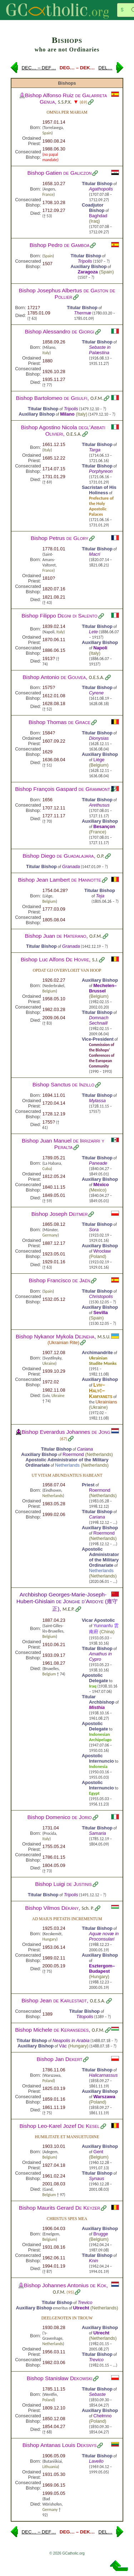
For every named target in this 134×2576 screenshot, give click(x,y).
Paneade (98, 1163)
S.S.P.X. (64, 102)
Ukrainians (106, 1402)
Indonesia (98, 1766)
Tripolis (85, 261)
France (48, 194)
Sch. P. (88, 1908)
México (101, 1184)
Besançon (104, 826)
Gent (98, 2151)
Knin (93, 2260)
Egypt (94, 1793)
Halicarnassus (103, 2075)
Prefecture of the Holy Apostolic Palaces (101, 506)
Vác (63, 2046)
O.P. (100, 856)
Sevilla (100, 1312)
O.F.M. (96, 398)
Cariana (85, 1449)
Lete (93, 631)
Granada (71, 866)
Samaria (97, 1833)
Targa (94, 449)
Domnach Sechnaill (99, 1020)
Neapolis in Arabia (71, 2040)
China (107, 1631)
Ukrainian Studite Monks (102, 1360)
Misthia (97, 1707)
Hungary (49, 1939)
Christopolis (101, 1296)
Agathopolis (101, 189)
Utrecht (81, 2307)
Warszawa (104, 2096)
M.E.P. (69, 1609)
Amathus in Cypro (100, 1656)
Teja (100, 895)
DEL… (105, 67)
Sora (94, 1229)
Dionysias (99, 738)
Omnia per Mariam (67, 112)
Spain (47, 132)
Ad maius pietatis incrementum (67, 1919)
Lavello (96, 2461)
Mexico (97, 1190)
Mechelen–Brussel (103, 988)
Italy (46, 352)
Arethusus (99, 805)
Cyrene (96, 692)
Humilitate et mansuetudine (67, 2137)
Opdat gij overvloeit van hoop (67, 970)
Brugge (100, 2233)
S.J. (95, 960)
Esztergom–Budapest (102, 1968)
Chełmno (102, 2415)
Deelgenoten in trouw (67, 2318)
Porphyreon (101, 471)
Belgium (98, 765)
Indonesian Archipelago (100, 1737)
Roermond (73, 1454)
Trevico (85, 2302)
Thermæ (82, 313)
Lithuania (50, 2466)
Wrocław (102, 1251)
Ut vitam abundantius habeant (67, 1475)
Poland (97, 1256)
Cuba (47, 1168)
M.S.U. (104, 1337)
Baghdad (98, 215)
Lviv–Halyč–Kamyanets (100, 1390)
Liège (98, 759)
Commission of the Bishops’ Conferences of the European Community (101, 1055)
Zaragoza (88, 271)
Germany (50, 1235)
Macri (94, 554)
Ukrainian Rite (63, 1342)
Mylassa (97, 1100)
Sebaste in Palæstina (99, 350)
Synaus (96, 2178)
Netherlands (99, 1454)
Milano (67, 414)
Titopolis (84, 2016)
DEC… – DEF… (38, 67)
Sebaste (97, 2394)
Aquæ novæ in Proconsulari (104, 1936)
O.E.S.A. (73, 434)
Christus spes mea (67, 2218)
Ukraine (49, 1363)
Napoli (100, 647)
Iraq (94, 221)
